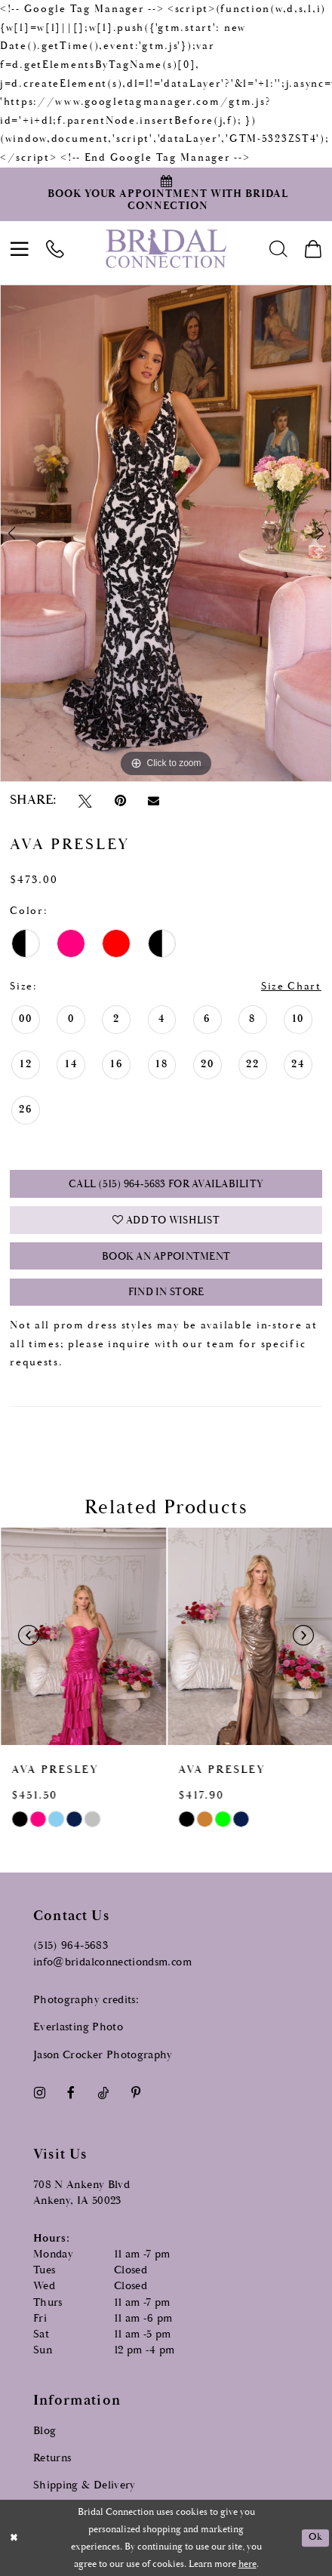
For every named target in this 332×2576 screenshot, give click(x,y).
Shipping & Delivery (84, 2483)
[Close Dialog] (14, 2538)
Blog (44, 2428)
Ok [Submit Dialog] (315, 2537)
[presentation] (82, 1634)
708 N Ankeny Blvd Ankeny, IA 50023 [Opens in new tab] (81, 2190)
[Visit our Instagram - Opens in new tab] (39, 2090)
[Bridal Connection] (166, 248)
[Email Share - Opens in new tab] (154, 801)
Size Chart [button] (291, 986)
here (247, 2564)
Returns (52, 2455)
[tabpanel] (166, 533)
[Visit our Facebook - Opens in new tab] (71, 2090)
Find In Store (166, 1291)
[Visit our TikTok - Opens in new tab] (103, 2090)
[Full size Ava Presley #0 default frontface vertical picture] (166, 533)
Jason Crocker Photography (103, 2052)
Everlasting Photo (78, 2025)
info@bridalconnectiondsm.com (112, 1960)
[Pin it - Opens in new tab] (120, 800)
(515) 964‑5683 (70, 1944)
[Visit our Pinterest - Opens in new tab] (136, 2090)
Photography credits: (86, 1997)
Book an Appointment (166, 1256)
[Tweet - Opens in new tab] (85, 800)
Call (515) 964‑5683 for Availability (166, 1184)
